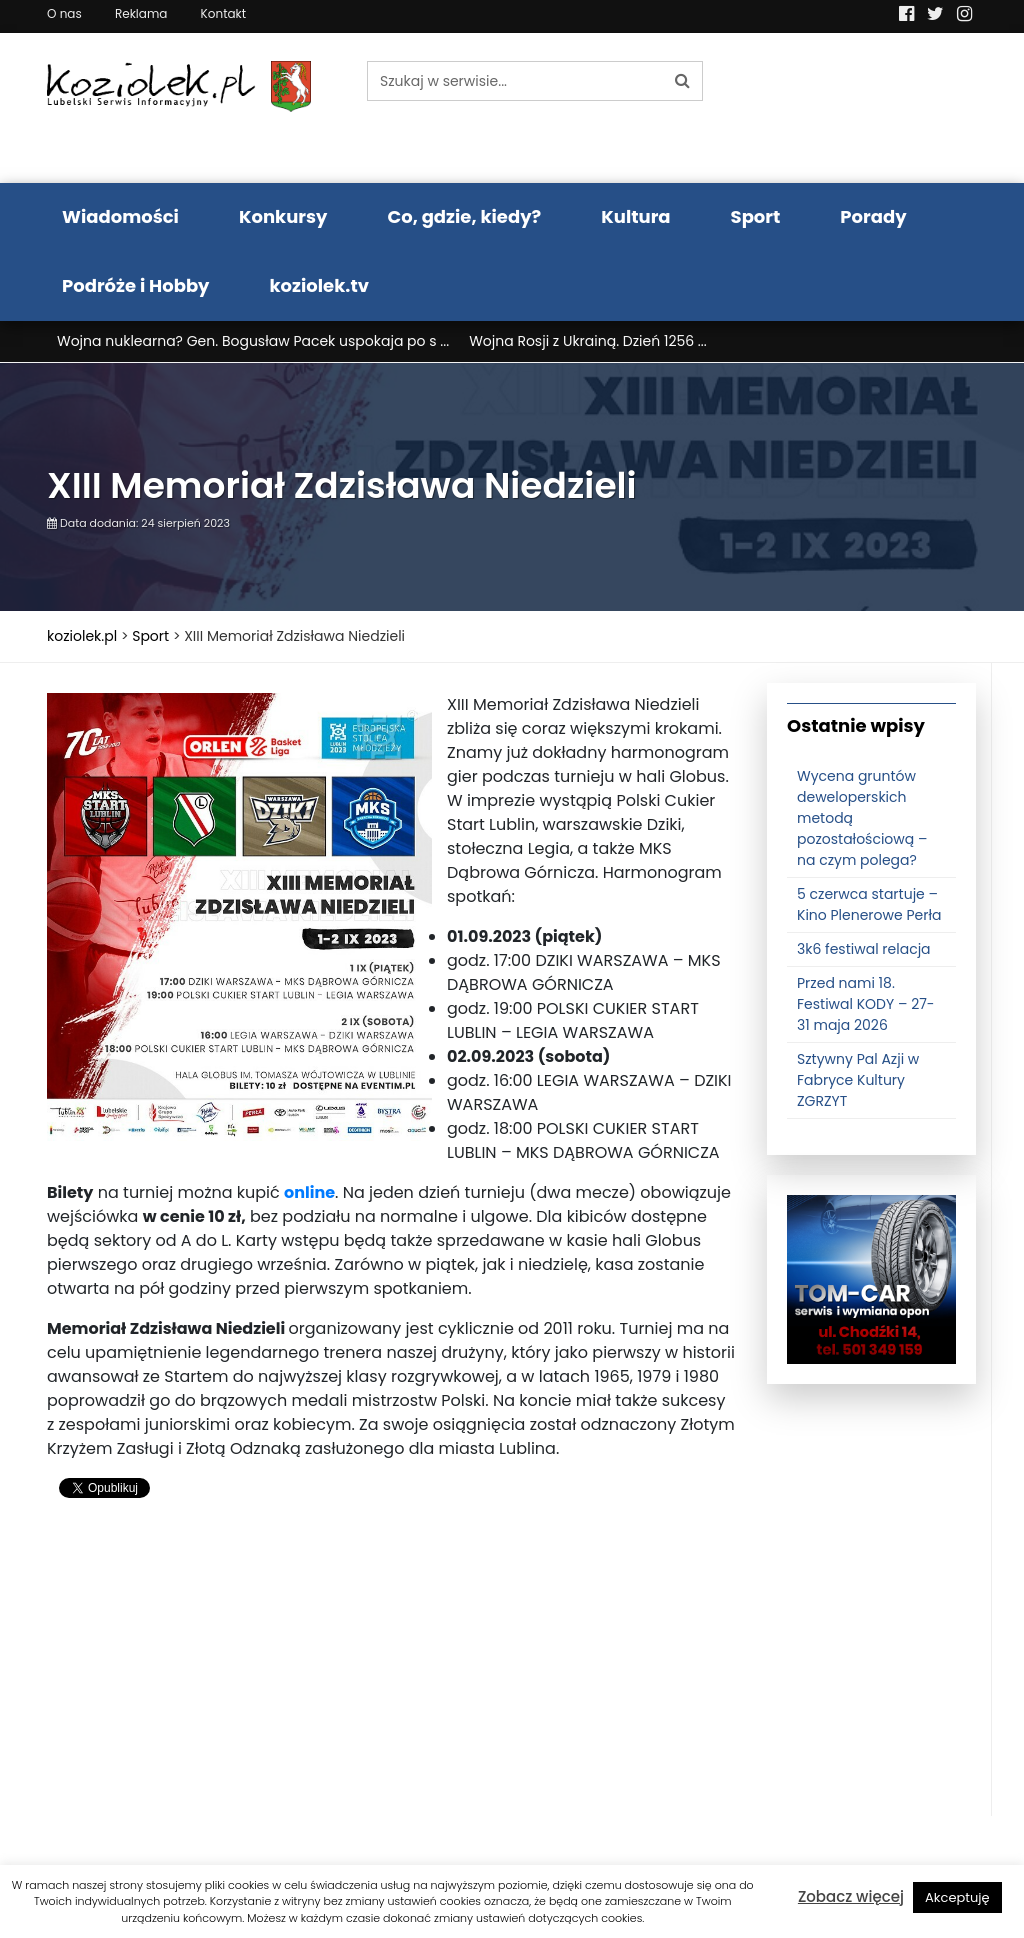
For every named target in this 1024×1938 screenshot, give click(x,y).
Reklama (141, 13)
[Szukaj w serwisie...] (515, 81)
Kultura (635, 216)
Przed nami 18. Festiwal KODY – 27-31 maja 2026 (866, 1004)
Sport (756, 216)
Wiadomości (120, 216)
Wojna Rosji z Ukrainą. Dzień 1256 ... (588, 341)
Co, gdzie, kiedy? (464, 216)
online (309, 1192)
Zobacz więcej (851, 1896)
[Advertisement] (392, 1676)
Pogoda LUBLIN (872, 108)
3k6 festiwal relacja (864, 949)
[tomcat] (871, 1279)
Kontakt (224, 13)
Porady (873, 216)
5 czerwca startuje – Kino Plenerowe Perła (869, 904)
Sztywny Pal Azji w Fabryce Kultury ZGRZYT (858, 1080)
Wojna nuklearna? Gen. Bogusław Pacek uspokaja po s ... (253, 341)
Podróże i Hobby (136, 285)
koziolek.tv (319, 285)
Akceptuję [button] (957, 1897)
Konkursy (283, 216)
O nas (64, 13)
